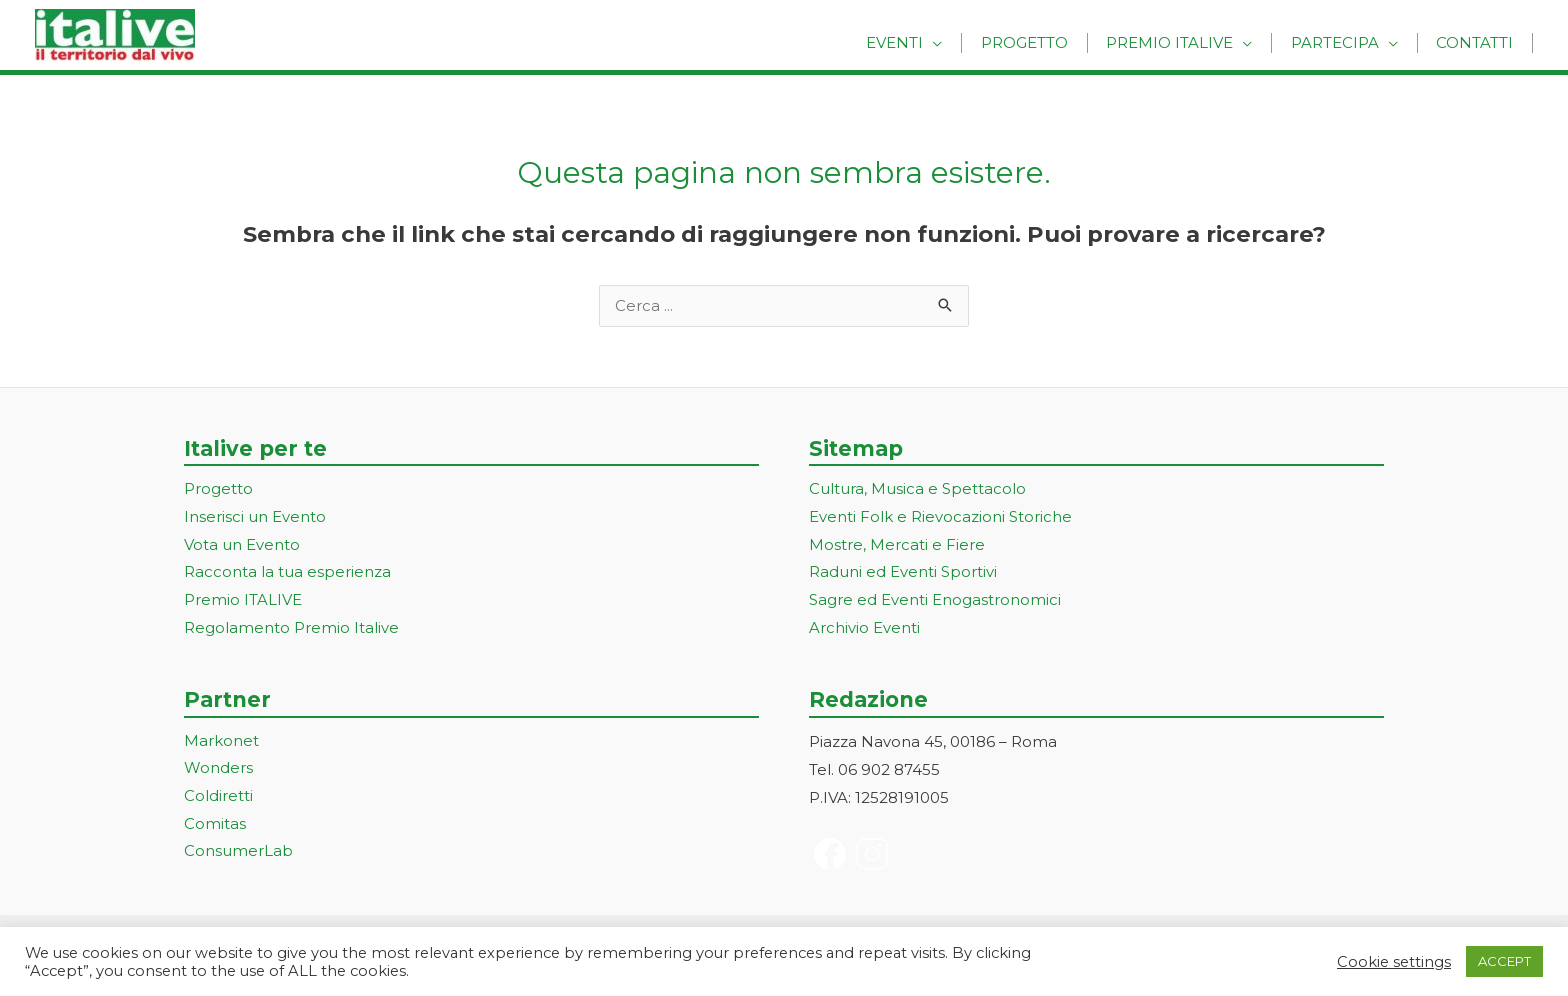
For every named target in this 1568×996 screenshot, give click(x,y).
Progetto (1050, 42)
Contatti (1478, 42)
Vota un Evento (242, 545)
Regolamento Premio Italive (291, 629)
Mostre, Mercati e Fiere (897, 545)
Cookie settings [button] (1394, 962)
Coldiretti (218, 798)
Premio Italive (1188, 42)
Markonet (221, 742)
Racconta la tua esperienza (287, 573)
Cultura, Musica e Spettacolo (917, 490)
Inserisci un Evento (255, 518)
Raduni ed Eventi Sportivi (903, 573)
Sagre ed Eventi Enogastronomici (935, 601)
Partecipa (1346, 42)
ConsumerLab (238, 854)
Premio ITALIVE (243, 601)
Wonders (218, 770)
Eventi (928, 42)
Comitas (215, 826)
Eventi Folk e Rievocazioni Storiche (940, 518)
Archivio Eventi (864, 629)
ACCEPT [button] (1504, 961)
